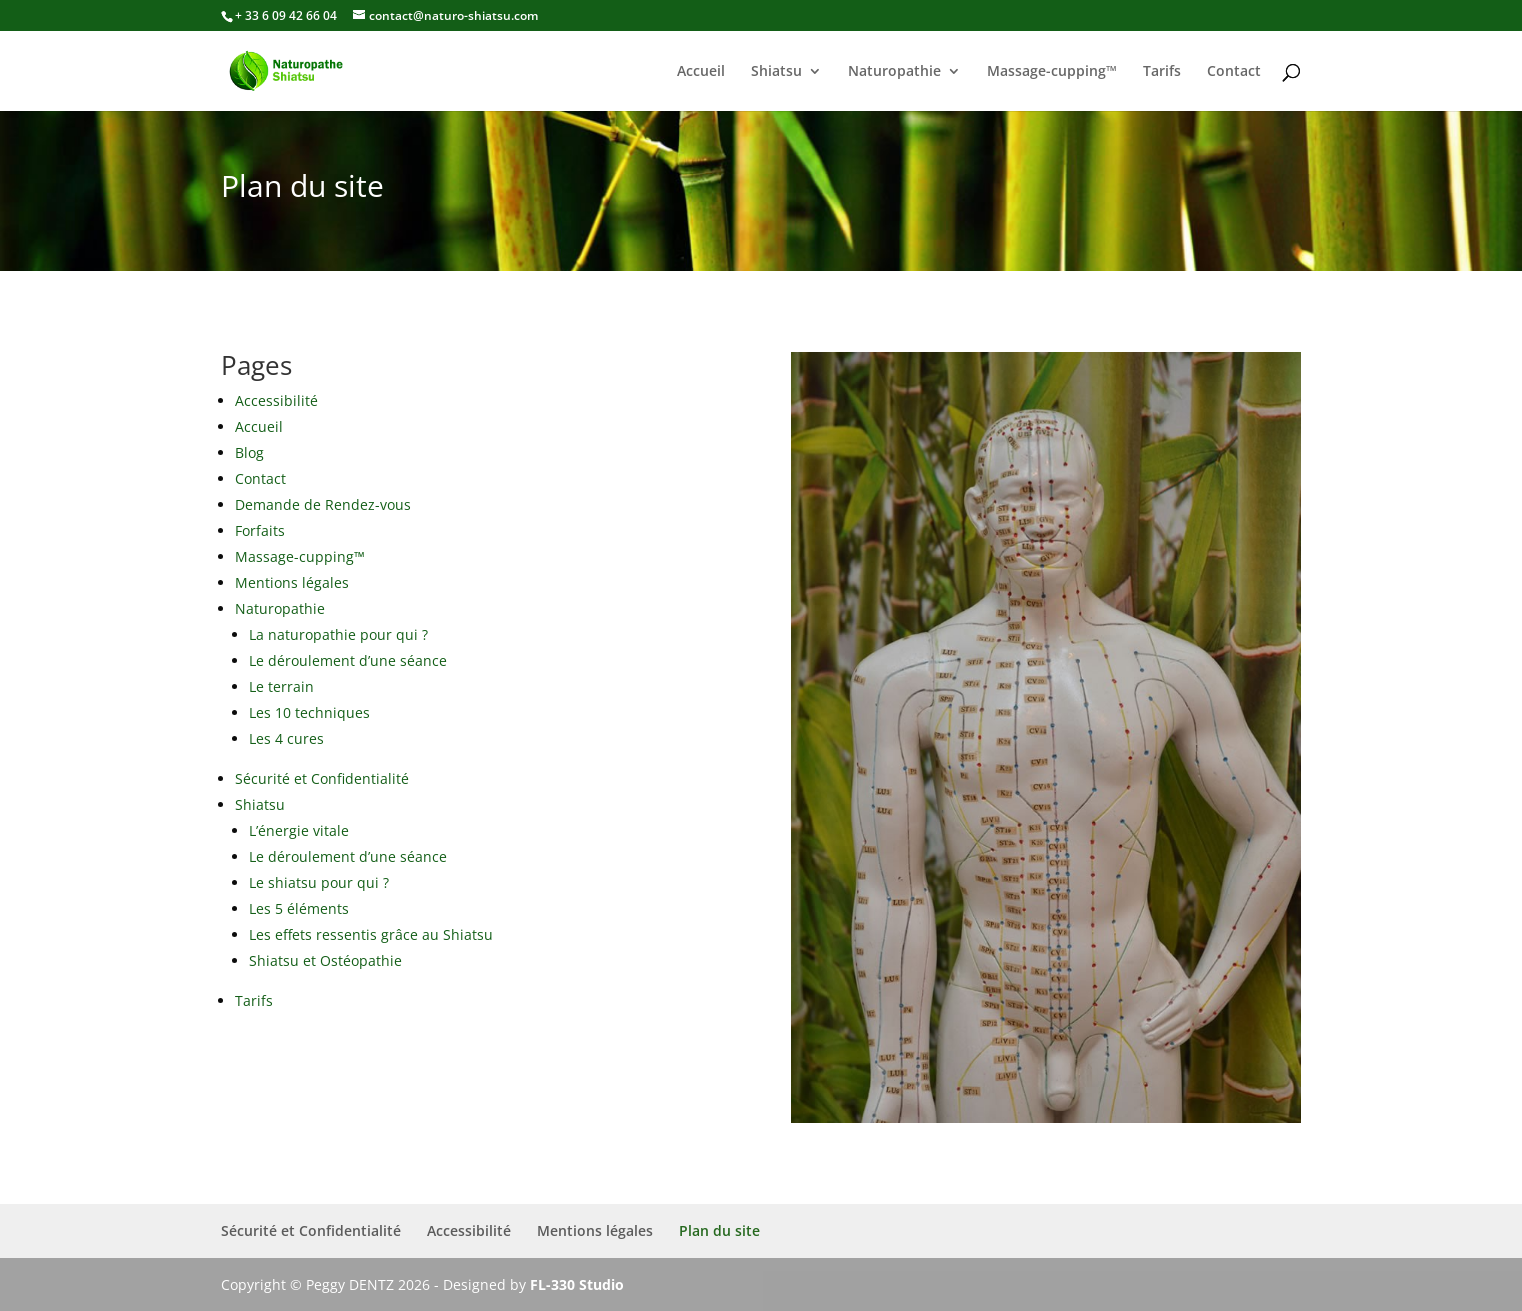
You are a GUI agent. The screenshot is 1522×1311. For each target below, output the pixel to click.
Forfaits (260, 530)
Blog (249, 452)
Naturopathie (894, 72)
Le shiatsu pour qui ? (319, 882)
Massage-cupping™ (1052, 72)
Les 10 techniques (309, 712)
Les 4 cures (286, 738)
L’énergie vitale (299, 830)
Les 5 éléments (299, 908)
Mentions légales (292, 582)
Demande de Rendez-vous (323, 504)
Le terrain (281, 686)
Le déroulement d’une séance (348, 660)
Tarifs (1162, 72)
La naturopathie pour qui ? (338, 634)
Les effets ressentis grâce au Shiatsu (371, 934)
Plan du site (719, 1230)
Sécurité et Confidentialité (322, 778)
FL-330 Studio (577, 1284)
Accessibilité (276, 400)
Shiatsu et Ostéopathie (325, 960)
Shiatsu (776, 72)
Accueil (701, 72)
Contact (1234, 72)
